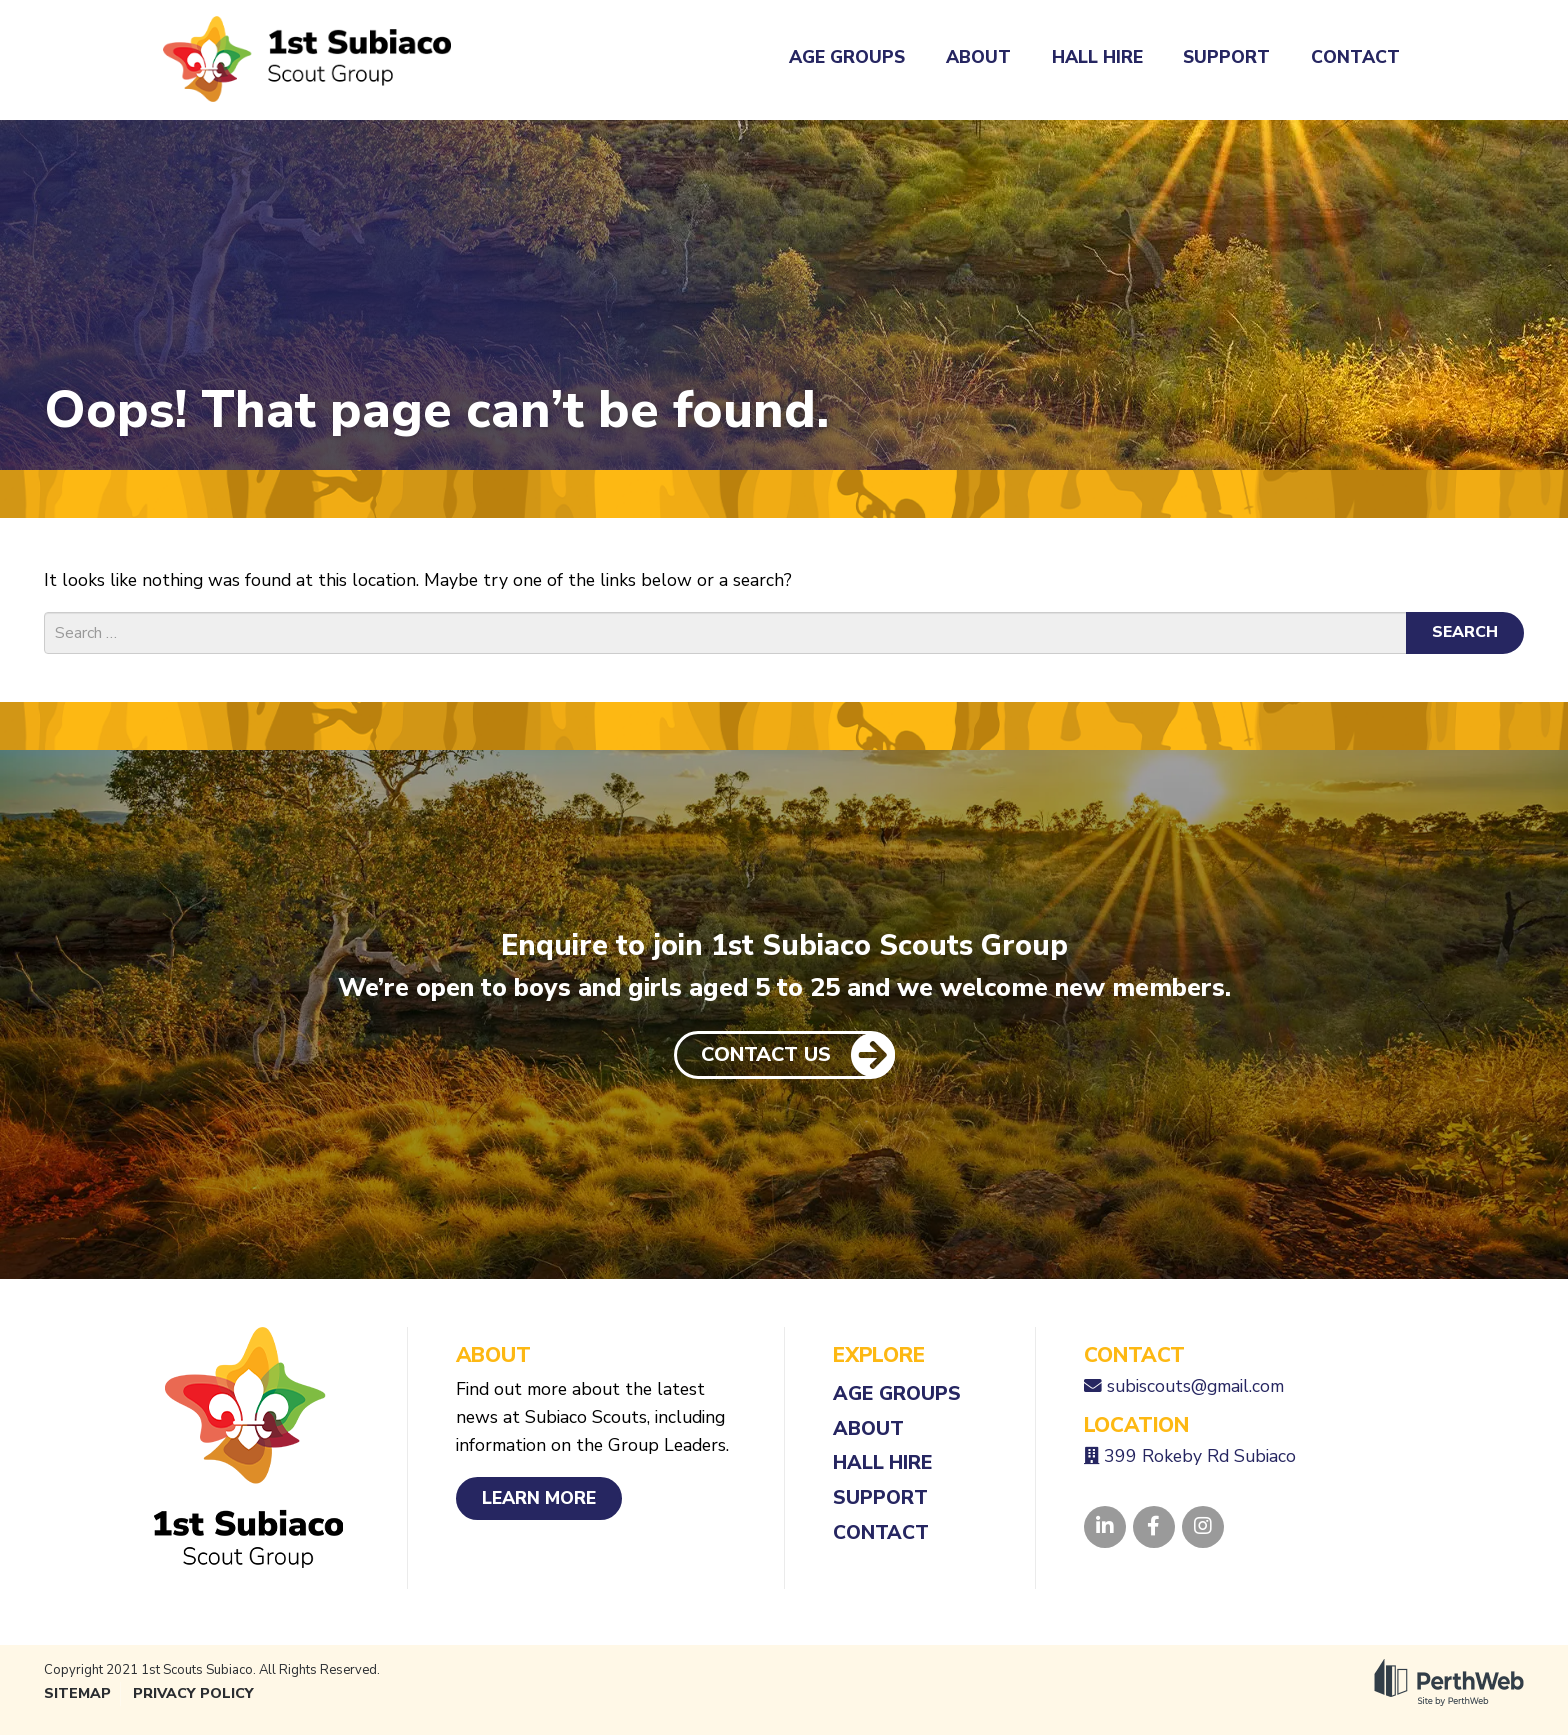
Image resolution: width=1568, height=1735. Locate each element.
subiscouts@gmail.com (1195, 1386)
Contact (1355, 57)
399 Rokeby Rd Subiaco (1200, 1456)
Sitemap (77, 1693)
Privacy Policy (193, 1693)
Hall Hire (1097, 57)
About (978, 57)
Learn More (539, 1498)
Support (1226, 57)
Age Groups (847, 57)
